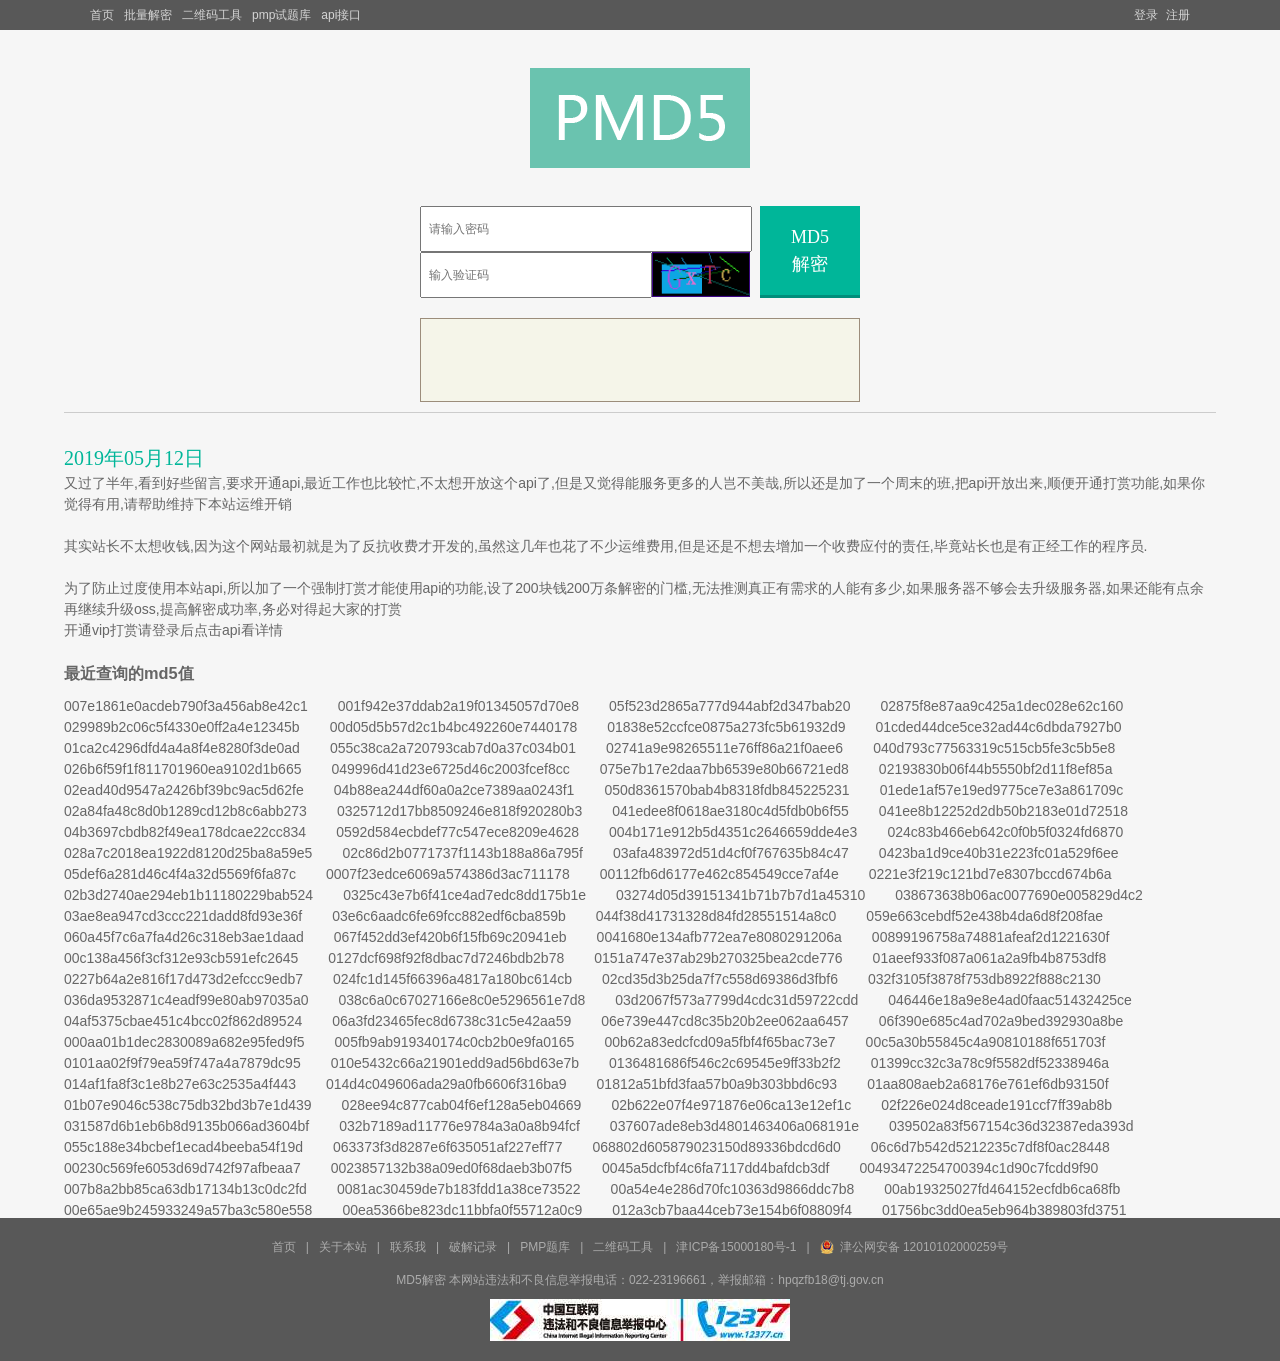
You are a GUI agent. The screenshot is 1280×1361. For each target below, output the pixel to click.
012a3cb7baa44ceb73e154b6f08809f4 (732, 1210)
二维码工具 (212, 15)
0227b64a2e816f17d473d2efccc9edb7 (183, 979)
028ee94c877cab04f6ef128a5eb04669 (462, 1105)
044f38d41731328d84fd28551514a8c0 (716, 916)
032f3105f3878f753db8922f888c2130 (984, 979)
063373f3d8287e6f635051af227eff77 (447, 1147)
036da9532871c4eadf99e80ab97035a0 (186, 1000)
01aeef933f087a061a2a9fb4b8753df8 (990, 958)
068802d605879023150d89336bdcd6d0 (716, 1147)
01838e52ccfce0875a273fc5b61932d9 (726, 727)
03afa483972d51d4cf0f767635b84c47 (731, 853)
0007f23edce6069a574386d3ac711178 (448, 874)
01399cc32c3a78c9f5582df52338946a (990, 1063)
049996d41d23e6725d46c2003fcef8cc (450, 769)
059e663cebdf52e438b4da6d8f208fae (984, 916)
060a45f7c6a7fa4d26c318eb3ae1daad (184, 937)
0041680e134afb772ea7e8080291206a (719, 937)
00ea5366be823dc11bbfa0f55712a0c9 (462, 1210)
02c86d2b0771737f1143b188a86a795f (462, 853)
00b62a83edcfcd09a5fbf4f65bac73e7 (719, 1042)
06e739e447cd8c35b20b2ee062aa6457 (725, 1021)
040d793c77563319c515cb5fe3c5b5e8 (994, 748)
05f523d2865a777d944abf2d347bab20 (729, 706)
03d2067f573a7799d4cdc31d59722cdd (736, 1000)
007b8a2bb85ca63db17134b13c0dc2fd (185, 1189)
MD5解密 (810, 250)
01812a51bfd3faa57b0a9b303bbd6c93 (717, 1084)
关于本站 (343, 1247)
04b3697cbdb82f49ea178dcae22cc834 (185, 832)
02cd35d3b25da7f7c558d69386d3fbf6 (720, 979)
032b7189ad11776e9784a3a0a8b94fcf (459, 1126)
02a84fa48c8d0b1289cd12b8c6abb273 (185, 811)
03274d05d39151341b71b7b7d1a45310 (740, 895)
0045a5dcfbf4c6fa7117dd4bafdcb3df (715, 1168)
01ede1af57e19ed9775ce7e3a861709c (1002, 790)
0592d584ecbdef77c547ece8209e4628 (457, 832)
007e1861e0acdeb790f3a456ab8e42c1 (186, 706)
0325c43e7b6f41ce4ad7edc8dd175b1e (464, 895)
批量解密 (148, 15)
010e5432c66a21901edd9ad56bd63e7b (455, 1063)
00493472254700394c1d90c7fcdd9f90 (978, 1168)
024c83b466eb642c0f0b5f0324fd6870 (1005, 832)
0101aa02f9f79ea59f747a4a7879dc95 (182, 1063)
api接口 (341, 15)
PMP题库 (545, 1247)
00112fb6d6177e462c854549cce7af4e (719, 874)
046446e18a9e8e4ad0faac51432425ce (1010, 1000)
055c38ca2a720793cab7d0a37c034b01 (453, 748)
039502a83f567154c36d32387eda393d (1011, 1126)
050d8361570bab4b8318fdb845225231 (726, 790)
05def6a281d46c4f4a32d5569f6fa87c (180, 874)
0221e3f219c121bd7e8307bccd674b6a (990, 874)
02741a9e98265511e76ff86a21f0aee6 (724, 748)
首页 (102, 15)
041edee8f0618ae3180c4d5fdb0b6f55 (730, 811)
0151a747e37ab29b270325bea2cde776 (718, 958)
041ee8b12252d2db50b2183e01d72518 (1003, 811)
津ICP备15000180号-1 (736, 1247)
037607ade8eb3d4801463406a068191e (734, 1126)
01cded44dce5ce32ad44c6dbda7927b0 (998, 727)
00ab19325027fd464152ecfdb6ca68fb (1002, 1189)
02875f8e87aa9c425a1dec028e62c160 (1001, 706)
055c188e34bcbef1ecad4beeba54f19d (183, 1147)
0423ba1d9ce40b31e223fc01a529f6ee (999, 853)
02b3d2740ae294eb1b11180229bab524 (188, 895)
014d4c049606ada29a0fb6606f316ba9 (446, 1084)
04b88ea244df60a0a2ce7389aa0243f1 (454, 790)
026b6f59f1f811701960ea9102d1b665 (182, 769)
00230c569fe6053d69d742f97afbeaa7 (182, 1168)
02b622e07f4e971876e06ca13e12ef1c (731, 1105)
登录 (1146, 15)
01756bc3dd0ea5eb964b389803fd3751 (1004, 1210)
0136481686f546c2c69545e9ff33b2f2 (725, 1063)
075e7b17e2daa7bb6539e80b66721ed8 (724, 769)
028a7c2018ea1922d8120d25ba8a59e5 (188, 853)
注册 (1178, 15)
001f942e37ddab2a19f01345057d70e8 (458, 706)
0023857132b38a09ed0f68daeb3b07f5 (451, 1168)
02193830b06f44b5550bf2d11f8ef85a (996, 769)
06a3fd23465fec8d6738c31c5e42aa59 (451, 1021)
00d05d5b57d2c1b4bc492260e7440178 (454, 727)
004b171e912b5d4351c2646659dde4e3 (733, 832)
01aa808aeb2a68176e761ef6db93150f (987, 1084)
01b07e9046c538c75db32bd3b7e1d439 (188, 1105)
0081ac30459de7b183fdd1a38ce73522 (459, 1189)
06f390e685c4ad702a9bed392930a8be (1001, 1021)
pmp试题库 (281, 15)
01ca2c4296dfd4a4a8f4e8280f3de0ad (182, 748)
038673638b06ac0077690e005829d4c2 (1019, 895)
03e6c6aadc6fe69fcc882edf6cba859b (449, 916)
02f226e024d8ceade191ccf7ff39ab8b (996, 1105)
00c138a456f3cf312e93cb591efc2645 (181, 958)
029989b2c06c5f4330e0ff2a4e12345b (182, 727)
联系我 (408, 1247)
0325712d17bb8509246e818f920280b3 (459, 811)
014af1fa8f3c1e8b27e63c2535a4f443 (180, 1084)
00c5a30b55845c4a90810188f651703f (986, 1042)
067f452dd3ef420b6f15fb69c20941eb (450, 937)
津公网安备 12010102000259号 (924, 1247)
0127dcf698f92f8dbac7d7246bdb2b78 (446, 958)
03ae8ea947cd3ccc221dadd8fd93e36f (183, 916)
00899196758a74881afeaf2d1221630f (990, 937)
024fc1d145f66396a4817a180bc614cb (452, 979)
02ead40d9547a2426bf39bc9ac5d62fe (184, 790)
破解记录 (473, 1247)
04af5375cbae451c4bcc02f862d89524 (183, 1021)
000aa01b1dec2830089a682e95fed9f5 (184, 1042)
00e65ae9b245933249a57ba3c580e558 (188, 1210)
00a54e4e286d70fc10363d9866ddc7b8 (733, 1189)
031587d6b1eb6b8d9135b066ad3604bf (186, 1126)
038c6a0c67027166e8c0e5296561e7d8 (461, 1000)
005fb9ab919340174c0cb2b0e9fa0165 (455, 1042)
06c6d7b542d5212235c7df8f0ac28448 (990, 1147)
